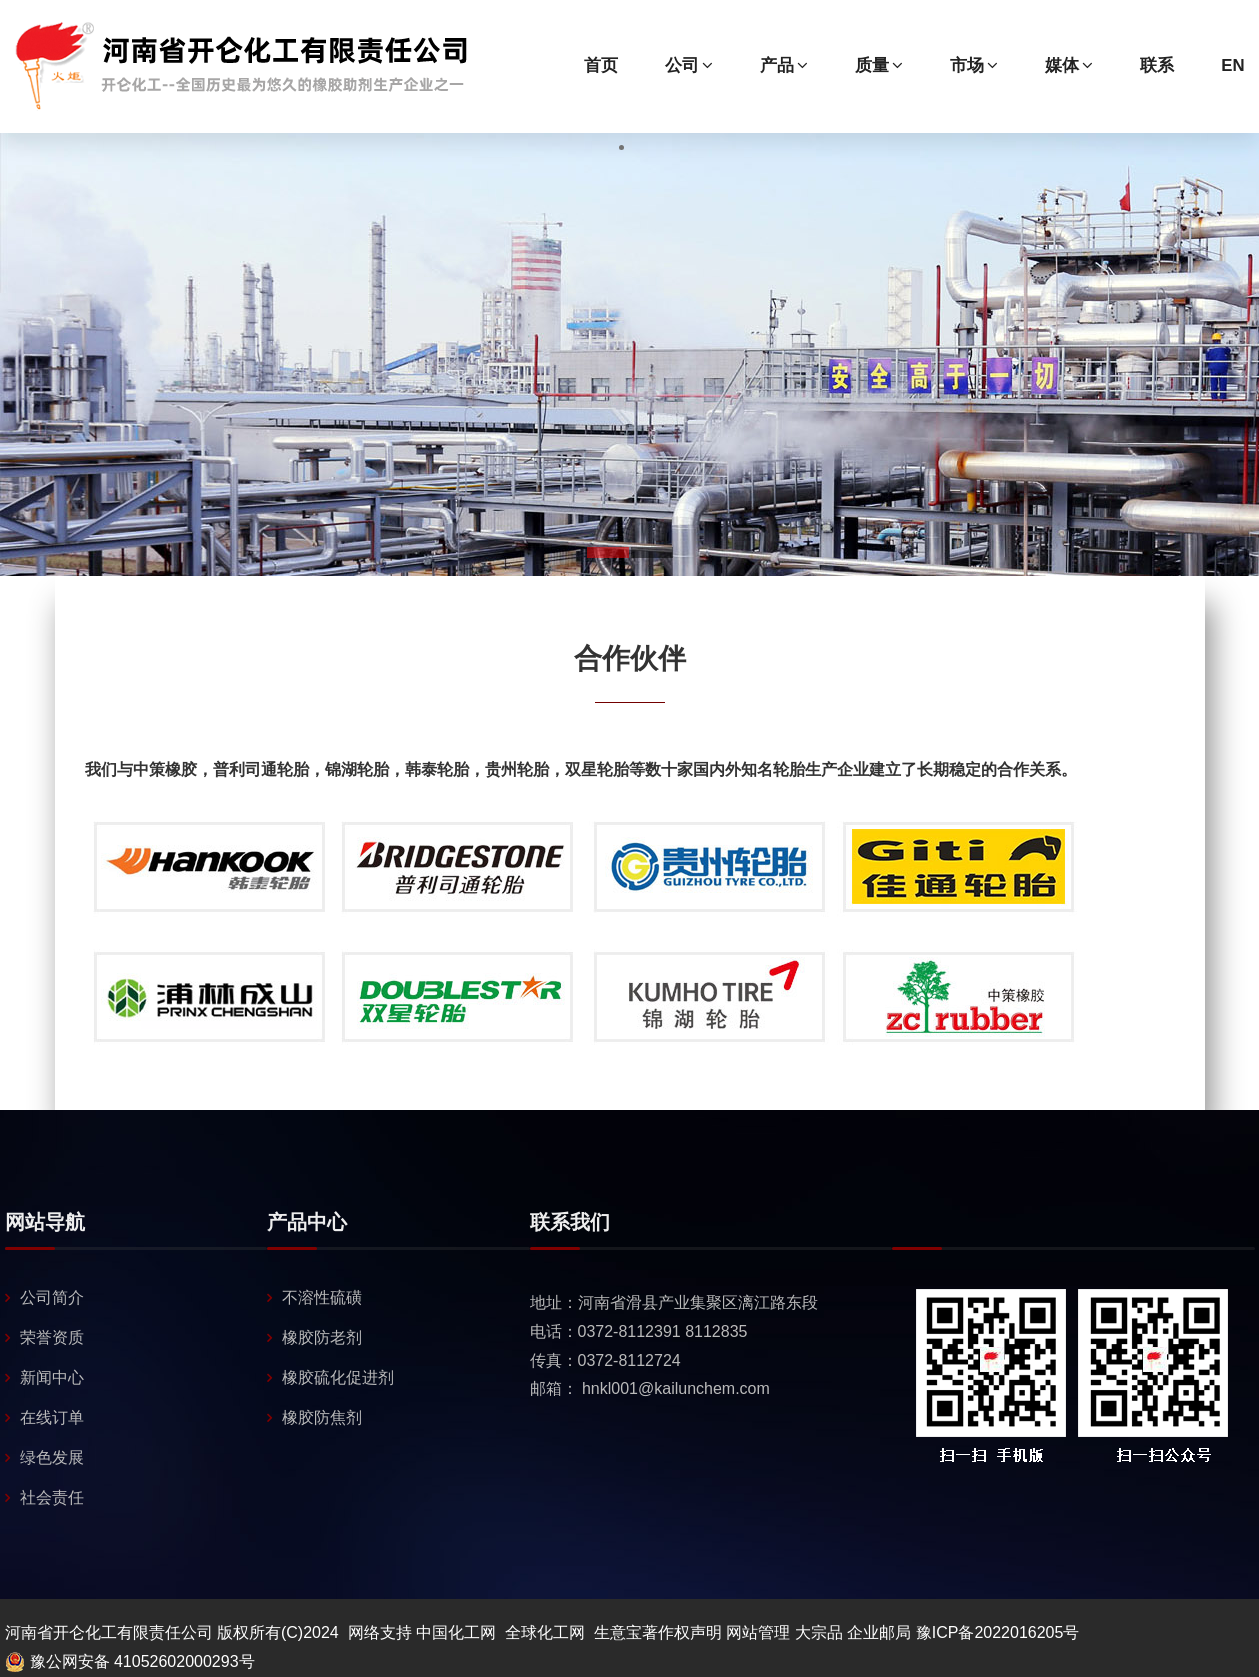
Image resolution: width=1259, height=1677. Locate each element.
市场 (974, 65)
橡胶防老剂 (322, 1337)
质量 (879, 65)
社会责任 (52, 1497)
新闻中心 (52, 1377)
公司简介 (52, 1297)
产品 (784, 65)
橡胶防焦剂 (322, 1417)
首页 (601, 65)
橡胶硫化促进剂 (338, 1377)
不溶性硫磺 (322, 1297)
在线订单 (52, 1417)
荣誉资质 (52, 1337)
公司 (689, 65)
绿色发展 (52, 1457)
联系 (1157, 65)
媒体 (1069, 65)
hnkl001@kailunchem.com (676, 1388)
